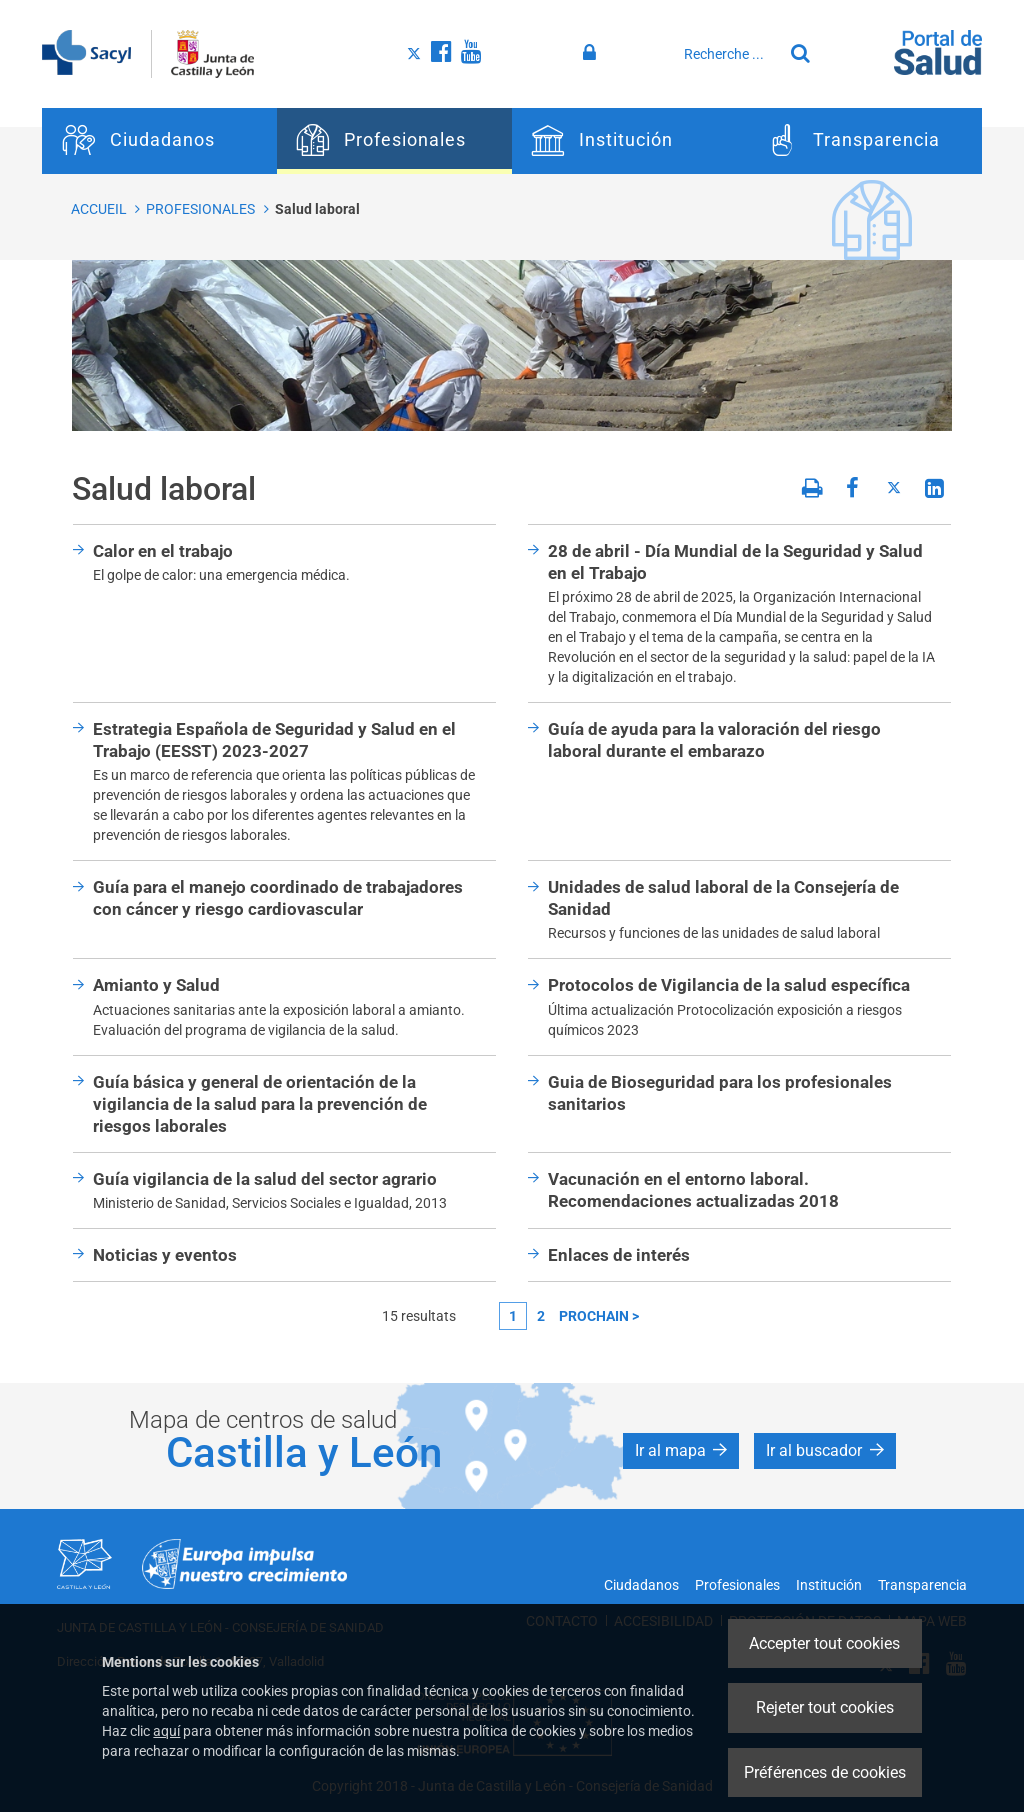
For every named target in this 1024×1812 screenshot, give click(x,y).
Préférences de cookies (825, 1772)
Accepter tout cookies (824, 1643)
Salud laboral (317, 209)
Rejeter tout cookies (825, 1707)
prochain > (599, 1316)
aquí (166, 1731)
